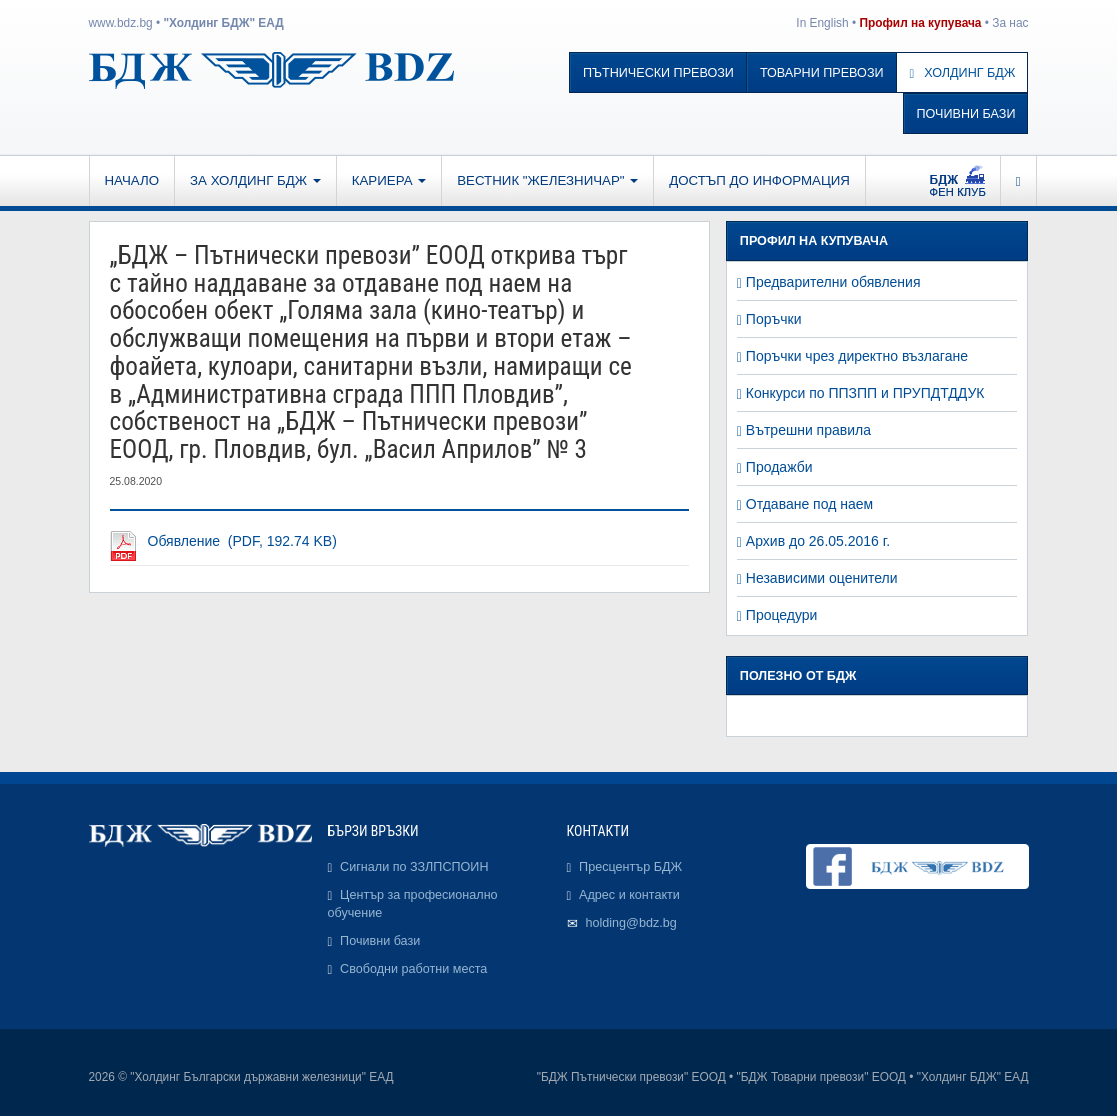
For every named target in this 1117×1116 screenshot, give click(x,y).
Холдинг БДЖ (963, 73)
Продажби (779, 467)
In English (822, 23)
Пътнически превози (658, 73)
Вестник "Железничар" (547, 180)
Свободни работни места (413, 969)
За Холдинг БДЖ (255, 180)
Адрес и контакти (629, 895)
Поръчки (774, 319)
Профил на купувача (920, 23)
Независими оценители (822, 578)
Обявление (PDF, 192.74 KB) (242, 541)
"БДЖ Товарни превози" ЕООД (821, 1077)
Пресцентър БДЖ (630, 867)
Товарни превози (822, 73)
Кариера (389, 180)
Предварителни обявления (833, 282)
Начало (132, 180)
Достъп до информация (759, 180)
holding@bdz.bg (631, 923)
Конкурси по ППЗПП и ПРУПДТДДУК (865, 393)
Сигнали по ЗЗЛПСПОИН (414, 867)
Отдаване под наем (809, 504)
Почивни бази (966, 114)
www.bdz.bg (121, 23)
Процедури (782, 615)
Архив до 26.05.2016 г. (818, 541)
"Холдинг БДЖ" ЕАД (223, 23)
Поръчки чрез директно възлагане (857, 356)
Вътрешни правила (808, 430)
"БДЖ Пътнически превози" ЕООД (631, 1077)
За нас (1010, 23)
